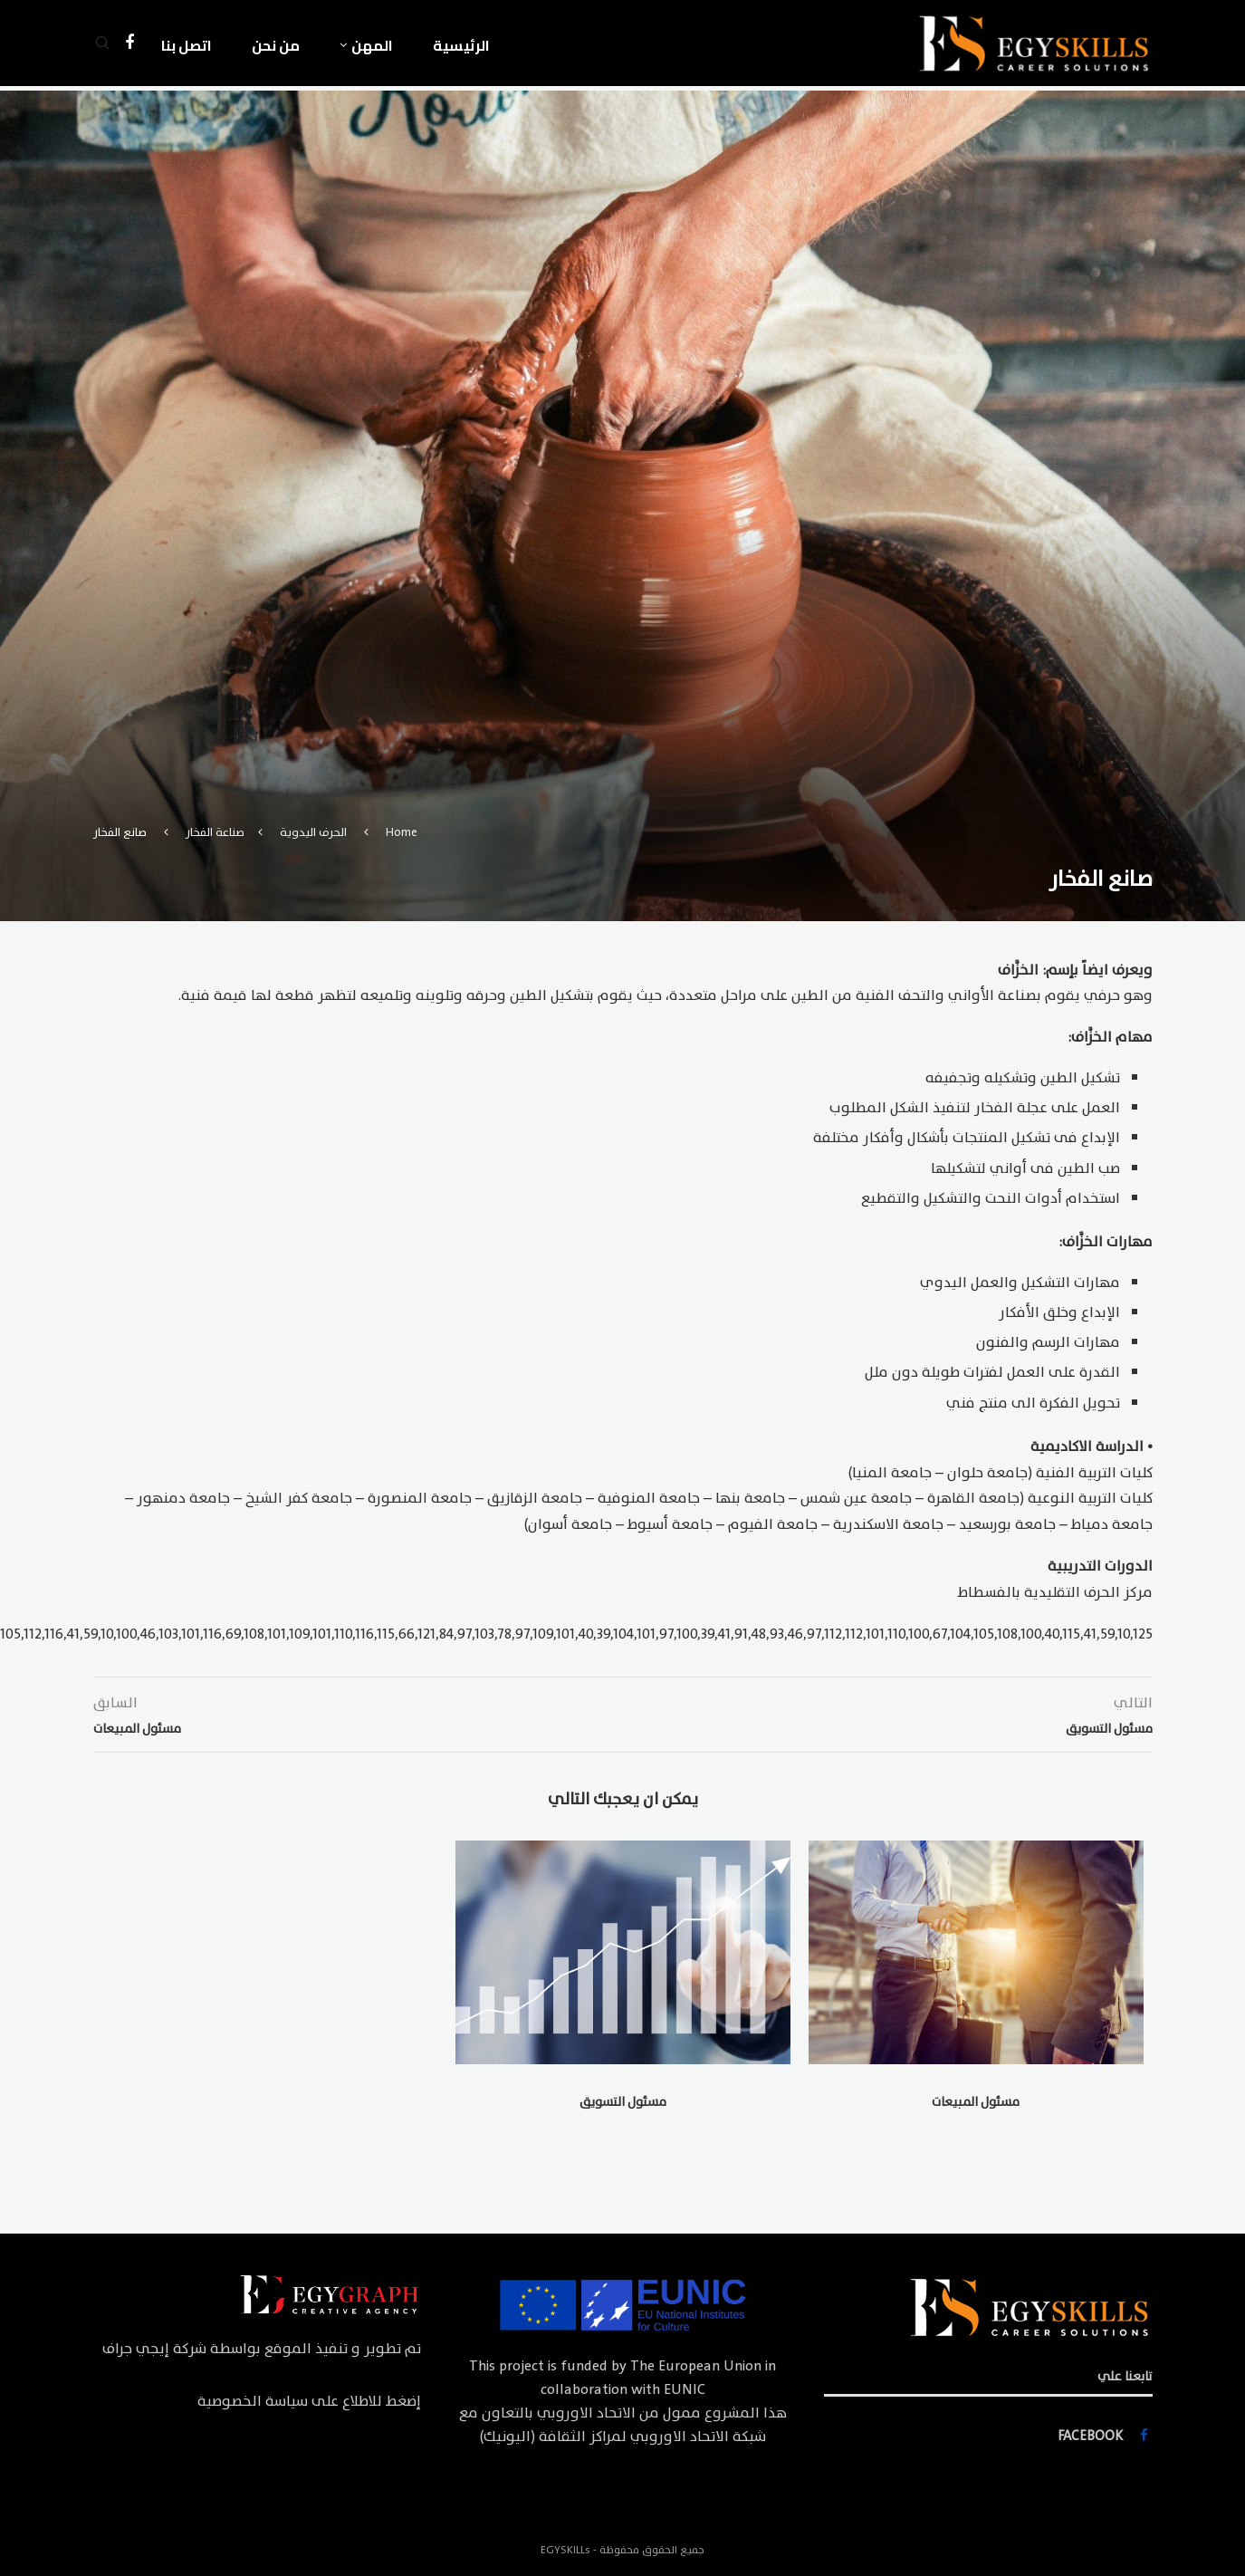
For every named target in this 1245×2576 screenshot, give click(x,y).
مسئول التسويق (622, 2101)
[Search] (102, 45)
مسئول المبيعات (976, 2101)
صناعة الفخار (215, 832)
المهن (372, 45)
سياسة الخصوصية (252, 2401)
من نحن (276, 45)
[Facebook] (129, 45)
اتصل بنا (186, 45)
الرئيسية (461, 45)
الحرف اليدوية (313, 832)
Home (401, 832)
